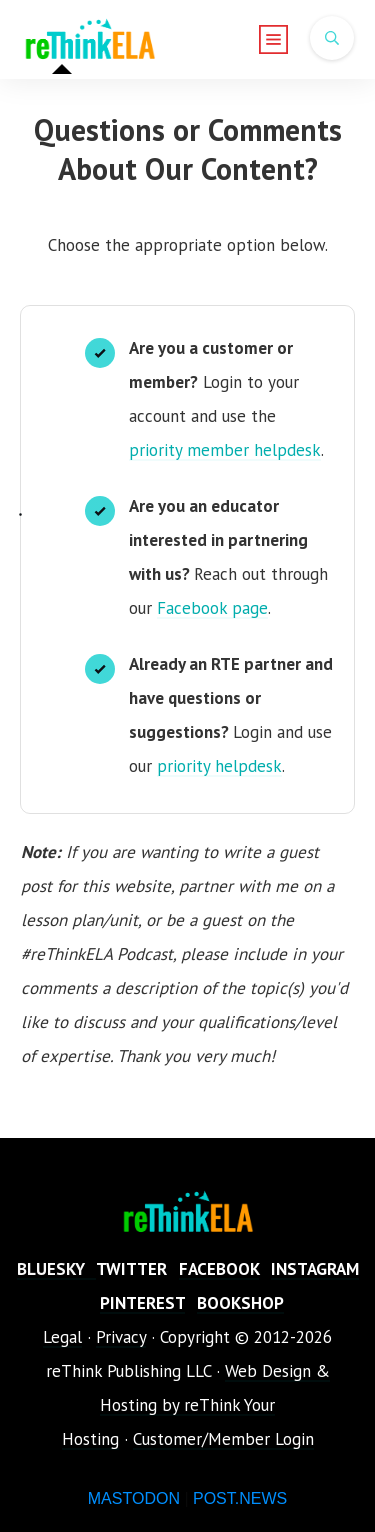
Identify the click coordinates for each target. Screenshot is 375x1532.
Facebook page (212, 608)
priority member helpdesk (225, 450)
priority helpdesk (219, 766)
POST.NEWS (240, 1498)
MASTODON (134, 1498)
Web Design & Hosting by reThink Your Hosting (196, 1405)
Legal (62, 1337)
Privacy (121, 1337)
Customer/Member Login (223, 1439)
